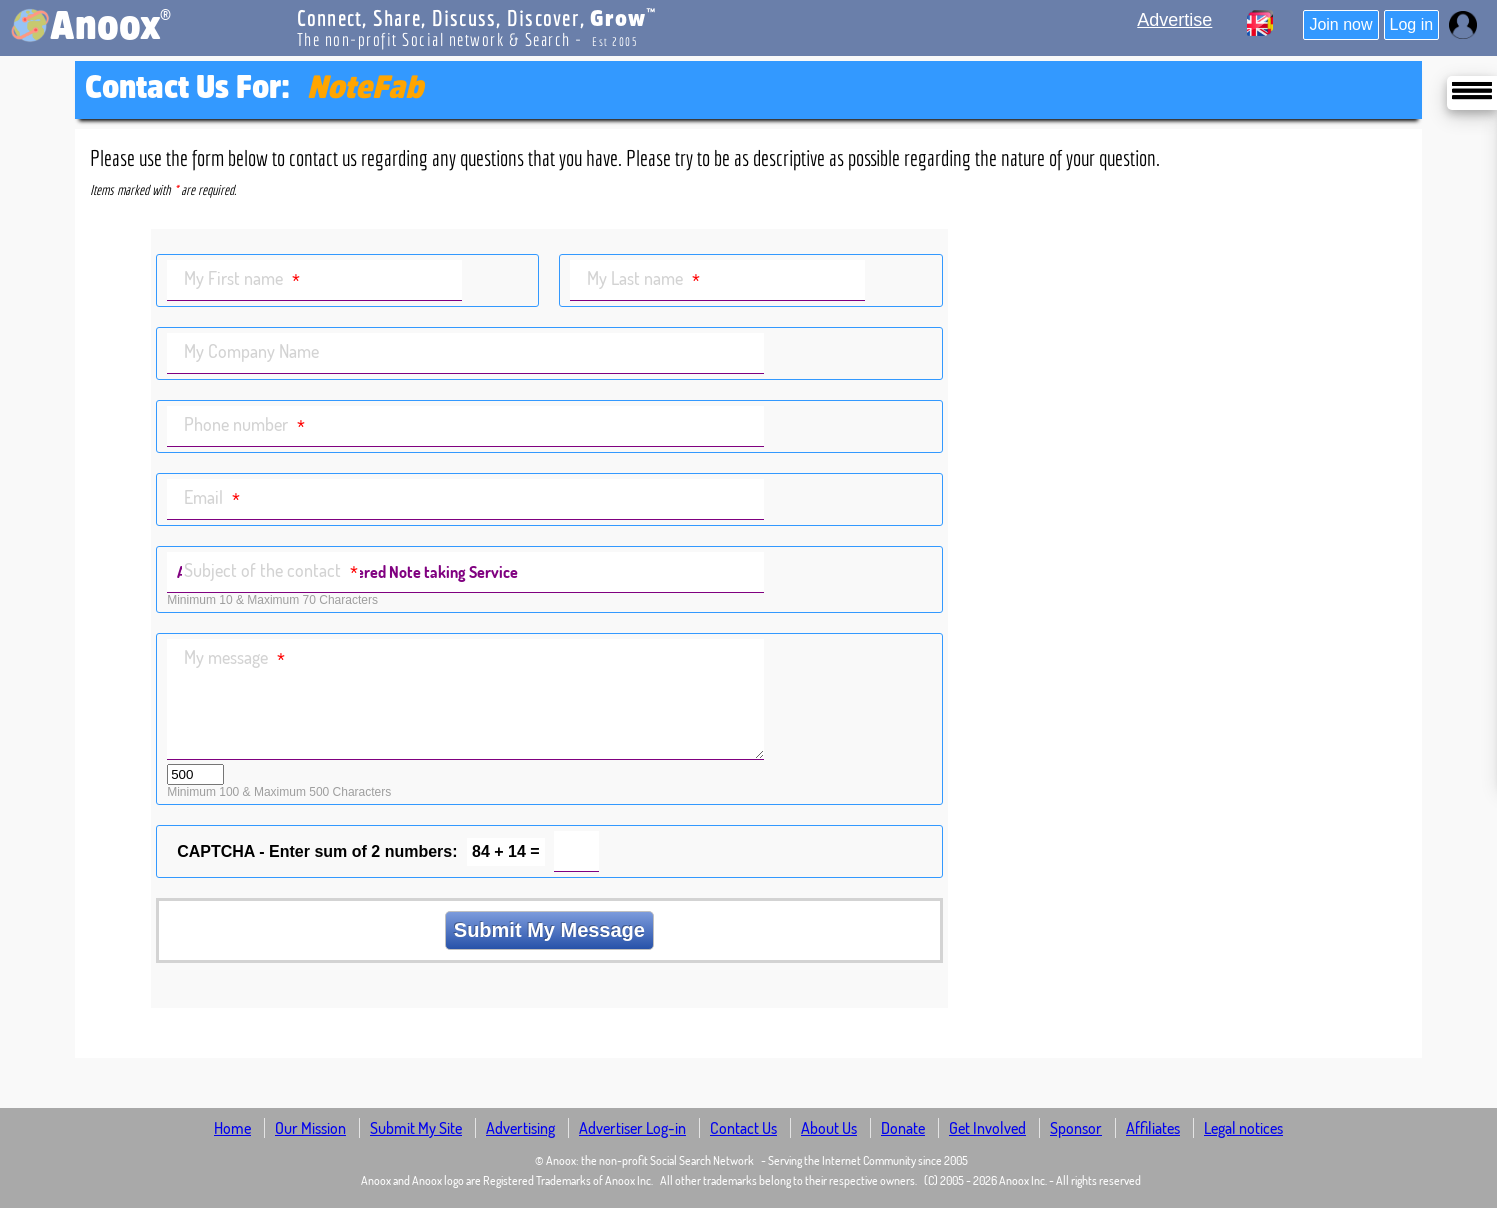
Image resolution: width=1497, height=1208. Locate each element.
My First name (242, 279)
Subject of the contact (271, 571)
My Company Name (251, 351)
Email (212, 498)
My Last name (643, 279)
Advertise (1174, 20)
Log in (1412, 24)
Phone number (244, 425)
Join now (1340, 24)
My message (234, 658)
